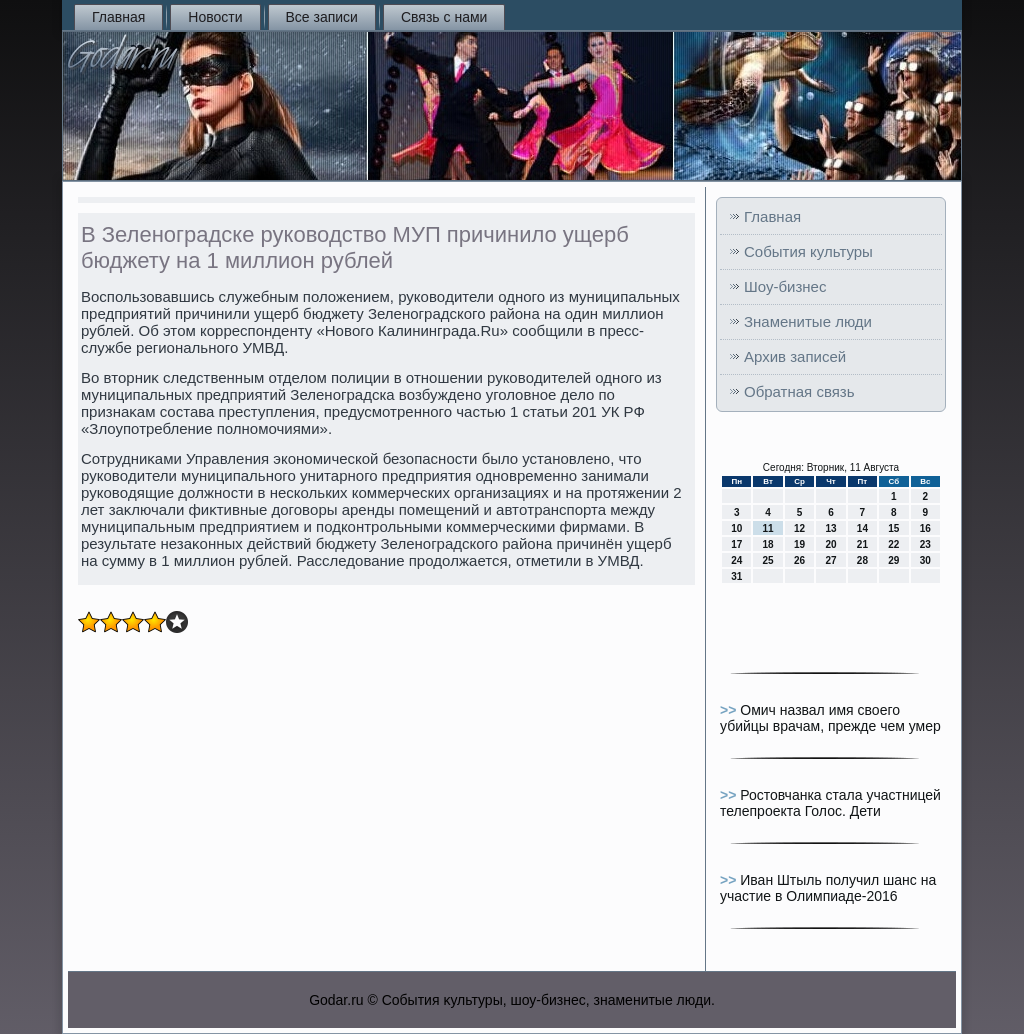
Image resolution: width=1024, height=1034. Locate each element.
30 (925, 560)
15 (893, 528)
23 (925, 544)
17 (736, 544)
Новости (215, 17)
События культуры (808, 251)
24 (736, 560)
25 (768, 560)
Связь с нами (444, 17)
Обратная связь (799, 391)
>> (730, 710)
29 (893, 560)
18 (768, 544)
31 (736, 576)
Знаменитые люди (808, 321)
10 (736, 528)
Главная (118, 17)
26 (799, 560)
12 (799, 528)
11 (768, 528)
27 (830, 560)
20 (830, 544)
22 (893, 544)
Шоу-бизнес (785, 286)
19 (799, 544)
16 (925, 528)
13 (830, 528)
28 (862, 560)
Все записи (322, 17)
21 (862, 544)
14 (862, 528)
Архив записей (795, 356)
